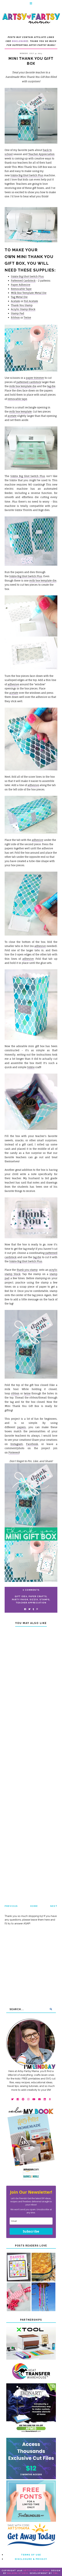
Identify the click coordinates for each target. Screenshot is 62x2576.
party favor (20, 1599)
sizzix (34, 1599)
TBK (55, 2573)
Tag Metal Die (19, 297)
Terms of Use (31, 2554)
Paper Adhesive (20, 284)
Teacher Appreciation (41, 154)
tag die (51, 386)
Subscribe (31, 2231)
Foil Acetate (31, 301)
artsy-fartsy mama (36, 2571)
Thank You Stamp (22, 305)
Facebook (32, 1444)
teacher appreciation (31, 1603)
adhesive (13, 684)
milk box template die (22, 386)
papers (21, 1427)
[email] (31, 2221)
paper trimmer (35, 377)
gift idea (21, 1596)
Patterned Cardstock (23, 280)
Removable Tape (21, 288)
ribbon (15, 1393)
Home (34, 1906)
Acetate (15, 301)
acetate (12, 415)
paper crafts (38, 1596)
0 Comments (31, 1590)
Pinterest (13, 1452)
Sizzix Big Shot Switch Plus (26, 175)
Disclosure (19, 41)
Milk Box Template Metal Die (28, 292)
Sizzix (31, 1067)
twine (27, 1393)
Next (53, 1906)
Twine (27, 317)
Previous (11, 1906)
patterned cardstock (28, 382)
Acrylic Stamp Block (23, 309)
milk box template (20, 411)
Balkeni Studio (17, 2573)
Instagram (16, 1444)
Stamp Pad (17, 313)
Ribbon (15, 317)
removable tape (17, 399)
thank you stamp (27, 1269)
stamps (44, 1599)
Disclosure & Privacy (31, 2559)
